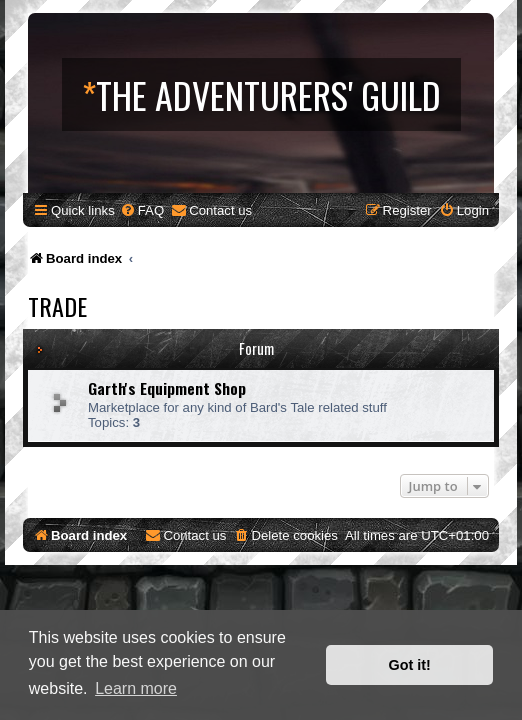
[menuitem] (142, 210)
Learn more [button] (136, 688)
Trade (57, 306)
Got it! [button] (410, 665)
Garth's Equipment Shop (167, 388)
